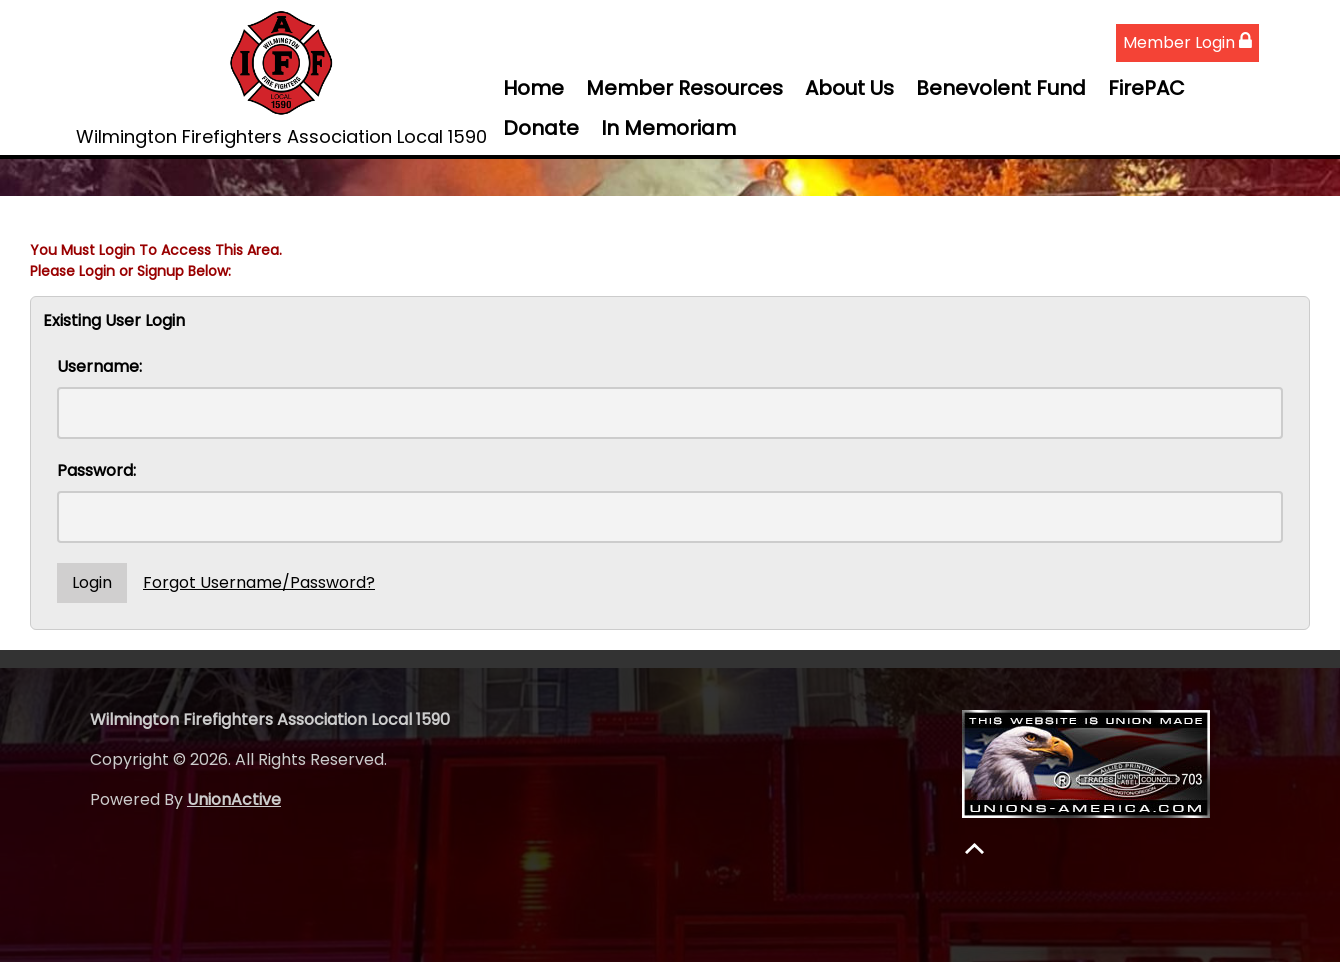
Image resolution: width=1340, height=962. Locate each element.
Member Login (1187, 42)
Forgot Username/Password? (259, 582)
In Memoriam (668, 128)
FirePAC (1146, 88)
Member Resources (684, 88)
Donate (541, 128)
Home (533, 88)
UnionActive (234, 799)
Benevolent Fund (1001, 88)
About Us (849, 88)
